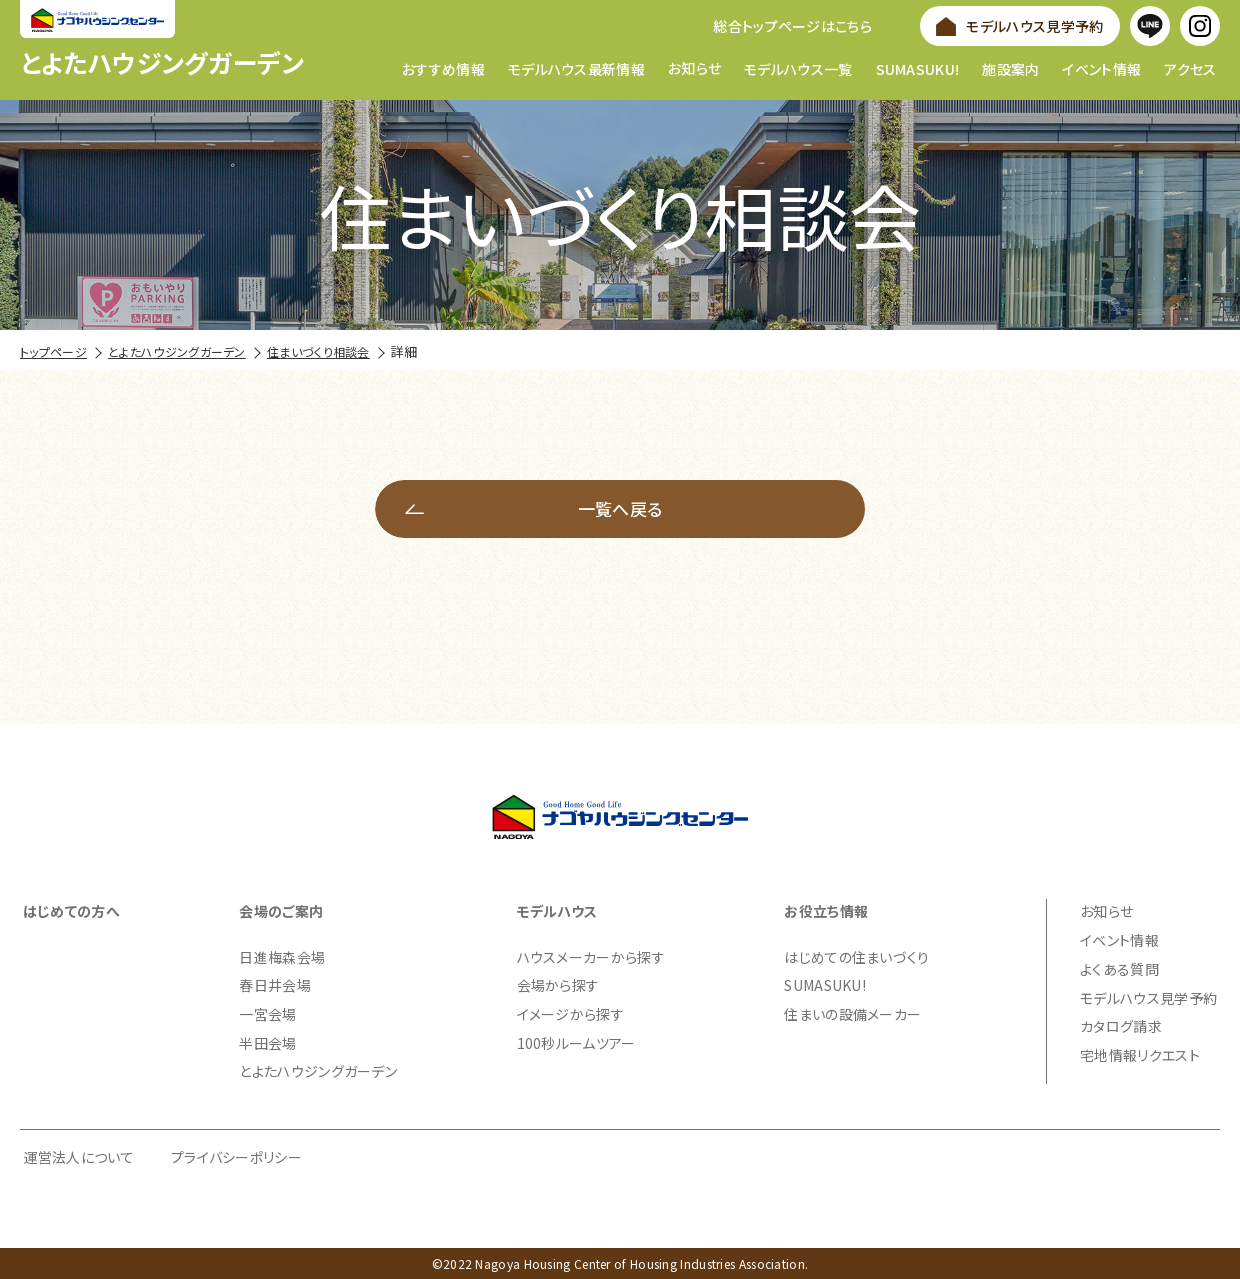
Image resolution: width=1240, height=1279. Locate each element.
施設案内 (1010, 68)
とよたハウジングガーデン (162, 62)
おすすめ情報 (443, 68)
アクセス (1190, 68)
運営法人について (79, 1156)
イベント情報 (1101, 68)
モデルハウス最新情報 (576, 68)
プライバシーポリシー (236, 1156)
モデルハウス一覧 (798, 68)
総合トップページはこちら (792, 26)
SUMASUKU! (918, 68)
